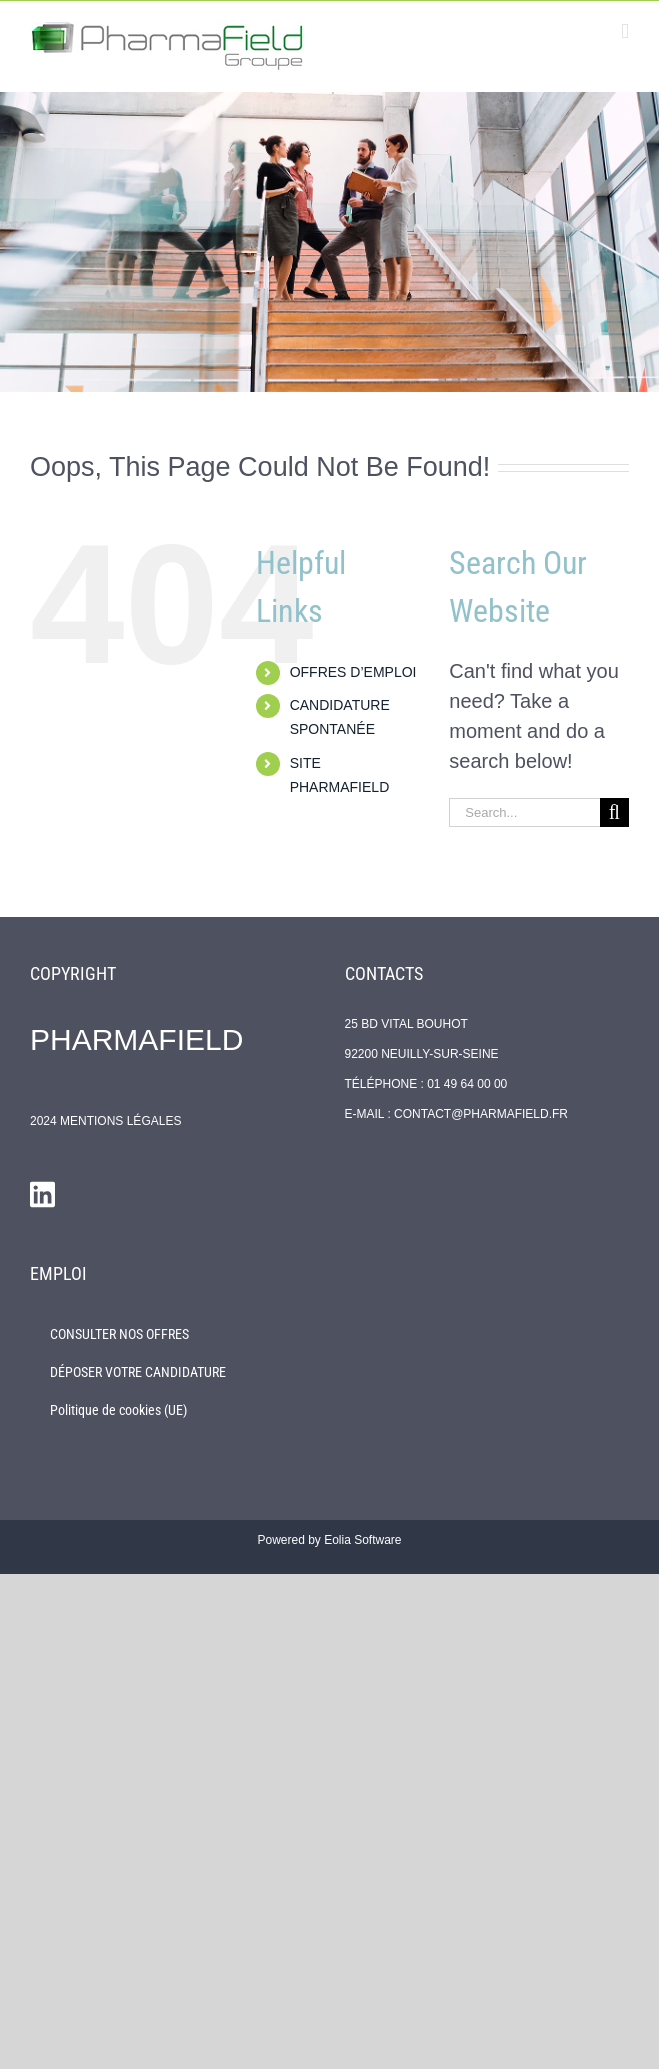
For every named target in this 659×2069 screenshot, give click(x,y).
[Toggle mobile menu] (625, 31)
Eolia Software (362, 1540)
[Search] (614, 812)
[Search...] (524, 812)
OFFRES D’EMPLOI (353, 672)
